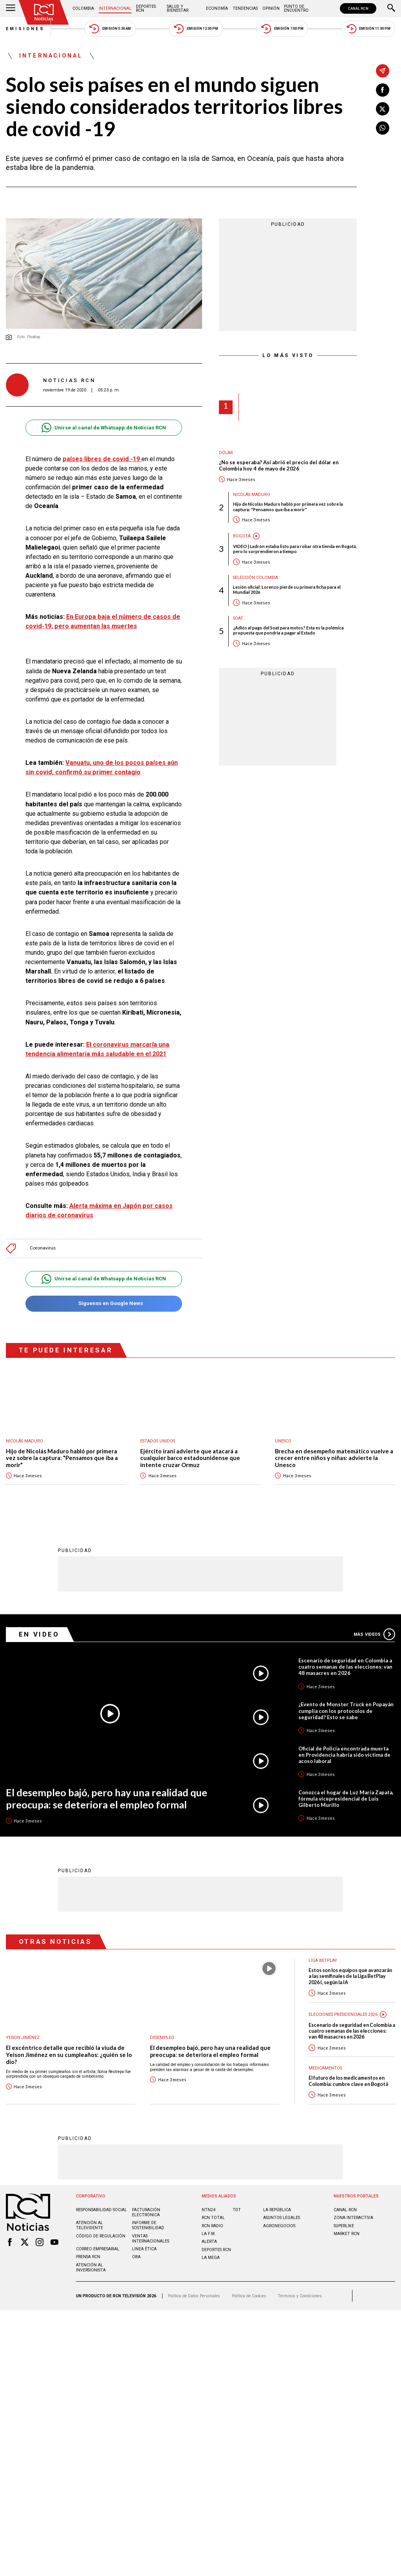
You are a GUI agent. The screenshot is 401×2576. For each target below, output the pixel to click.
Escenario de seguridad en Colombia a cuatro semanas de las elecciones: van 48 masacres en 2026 (345, 1666)
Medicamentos (325, 2068)
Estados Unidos (157, 1441)
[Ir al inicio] (44, 12)
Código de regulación (100, 2236)
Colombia (83, 8)
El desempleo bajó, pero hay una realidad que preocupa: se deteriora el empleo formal (106, 1798)
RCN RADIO (212, 2225)
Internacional (115, 8)
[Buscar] (391, 8)
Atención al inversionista (91, 2267)
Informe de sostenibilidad (148, 2225)
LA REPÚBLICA (277, 2209)
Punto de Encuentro (296, 8)
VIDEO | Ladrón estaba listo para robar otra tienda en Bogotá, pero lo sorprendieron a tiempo (295, 549)
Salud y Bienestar (177, 8)
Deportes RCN (146, 8)
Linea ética (144, 2249)
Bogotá (242, 536)
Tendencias (245, 8)
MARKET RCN (346, 2233)
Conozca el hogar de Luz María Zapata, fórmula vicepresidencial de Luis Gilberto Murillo (346, 1798)
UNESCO (283, 1441)
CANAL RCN (358, 8)
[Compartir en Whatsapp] (382, 128)
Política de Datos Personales (194, 2295)
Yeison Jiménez (23, 2037)
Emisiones (25, 28)
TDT (237, 2209)
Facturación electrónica (146, 2212)
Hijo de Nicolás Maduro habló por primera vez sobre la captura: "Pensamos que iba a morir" (288, 506)
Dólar (226, 452)
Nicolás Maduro (251, 494)
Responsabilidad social (101, 2209)
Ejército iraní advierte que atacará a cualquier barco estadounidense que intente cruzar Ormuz (190, 1458)
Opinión (271, 8)
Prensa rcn (88, 2256)
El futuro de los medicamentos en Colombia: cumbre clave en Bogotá (348, 2081)
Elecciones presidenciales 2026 (343, 2014)
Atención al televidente (89, 2225)
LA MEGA (211, 2257)
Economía (217, 8)
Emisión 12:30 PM (196, 29)
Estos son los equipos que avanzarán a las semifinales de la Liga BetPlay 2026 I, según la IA (350, 1976)
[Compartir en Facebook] (382, 90)
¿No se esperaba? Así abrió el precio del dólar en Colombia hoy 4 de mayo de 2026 (279, 466)
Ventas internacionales (150, 2238)
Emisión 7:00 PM (282, 29)
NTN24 (208, 2209)
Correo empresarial (97, 2249)
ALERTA (209, 2241)
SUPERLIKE (344, 2225)
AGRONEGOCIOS (279, 2225)
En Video (39, 1634)
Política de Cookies (249, 2295)
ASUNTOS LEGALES (281, 2217)
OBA (136, 2256)
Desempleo (162, 2037)
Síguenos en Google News (104, 1303)
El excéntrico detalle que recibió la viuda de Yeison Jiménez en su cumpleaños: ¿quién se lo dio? (69, 2054)
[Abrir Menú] (10, 8)
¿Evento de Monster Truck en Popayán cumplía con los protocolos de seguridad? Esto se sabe (346, 1710)
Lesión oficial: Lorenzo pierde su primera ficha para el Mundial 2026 (287, 589)
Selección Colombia (255, 577)
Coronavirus (43, 1248)
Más (374, 1634)
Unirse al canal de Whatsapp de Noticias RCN (104, 428)
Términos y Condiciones (300, 2295)
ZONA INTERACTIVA (353, 2217)
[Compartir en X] (382, 108)
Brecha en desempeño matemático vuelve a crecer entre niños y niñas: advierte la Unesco (334, 1458)
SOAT (238, 618)
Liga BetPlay (323, 1960)
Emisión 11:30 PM (368, 29)
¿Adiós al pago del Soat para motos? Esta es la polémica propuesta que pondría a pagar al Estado (288, 630)
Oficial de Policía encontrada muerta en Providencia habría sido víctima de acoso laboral (344, 1754)
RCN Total (213, 2217)
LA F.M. (209, 2233)
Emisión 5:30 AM (109, 29)
